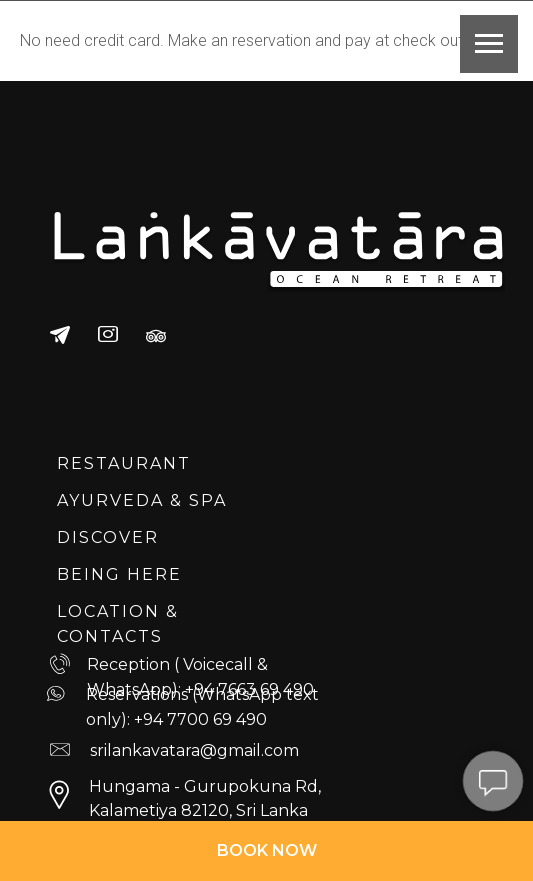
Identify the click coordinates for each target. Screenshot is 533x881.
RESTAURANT (124, 463)
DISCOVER (108, 537)
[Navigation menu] (489, 44)
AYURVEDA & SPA (142, 500)
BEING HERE (119, 574)
